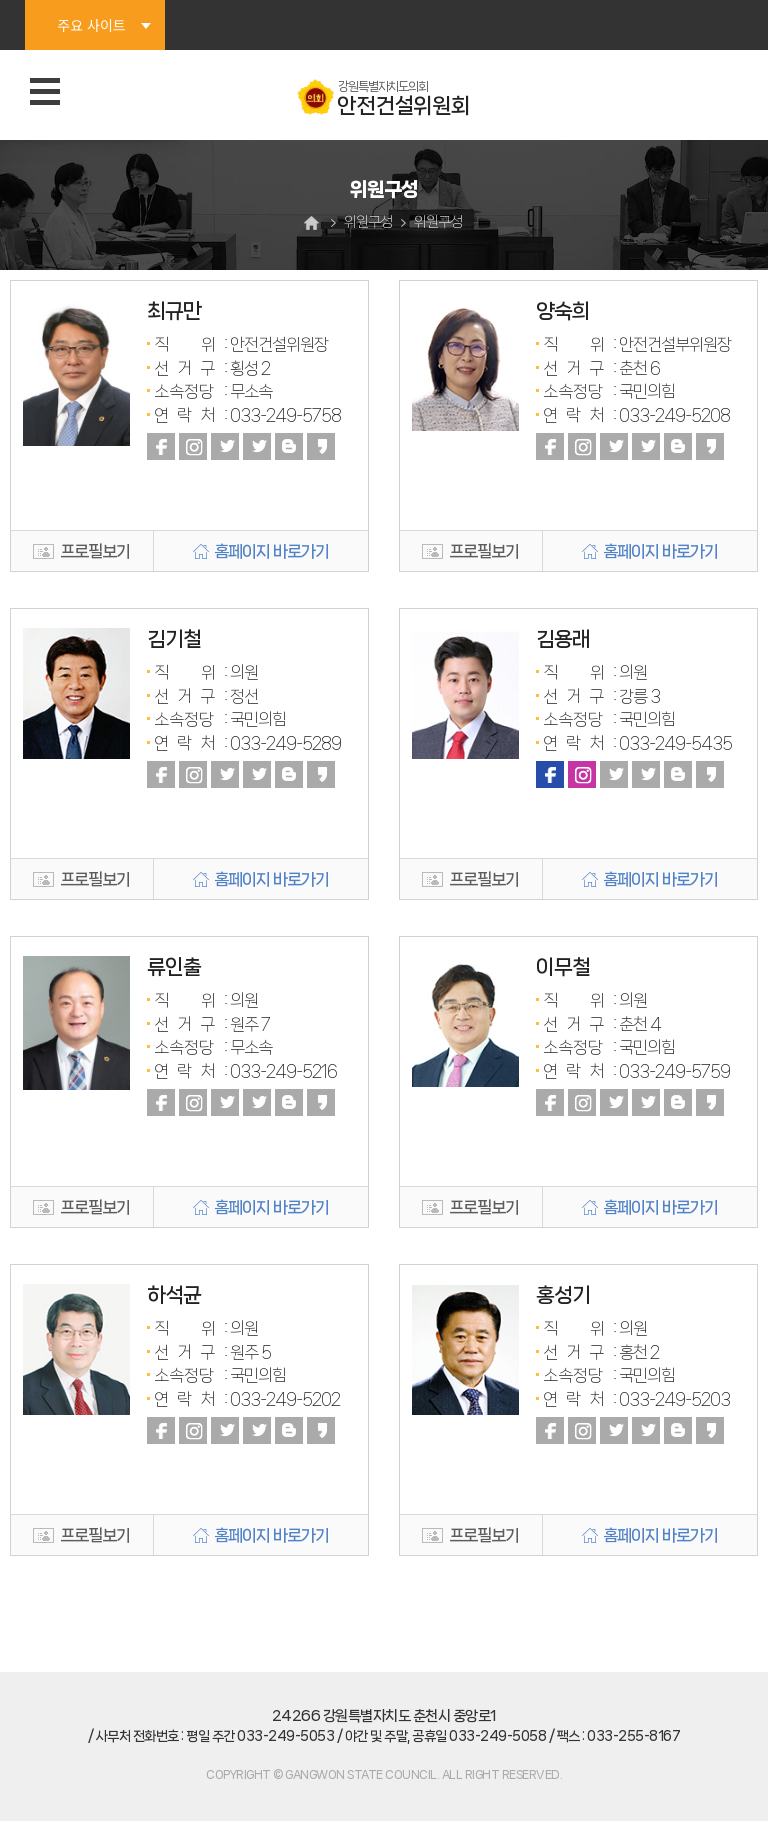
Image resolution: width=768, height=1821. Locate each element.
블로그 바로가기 (289, 446)
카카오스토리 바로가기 (321, 446)
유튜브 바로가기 (225, 446)
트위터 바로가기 (257, 446)
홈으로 (314, 222)
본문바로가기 (0, 0)
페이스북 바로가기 (161, 446)
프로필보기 (95, 551)
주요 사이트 (91, 25)
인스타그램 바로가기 (193, 446)
